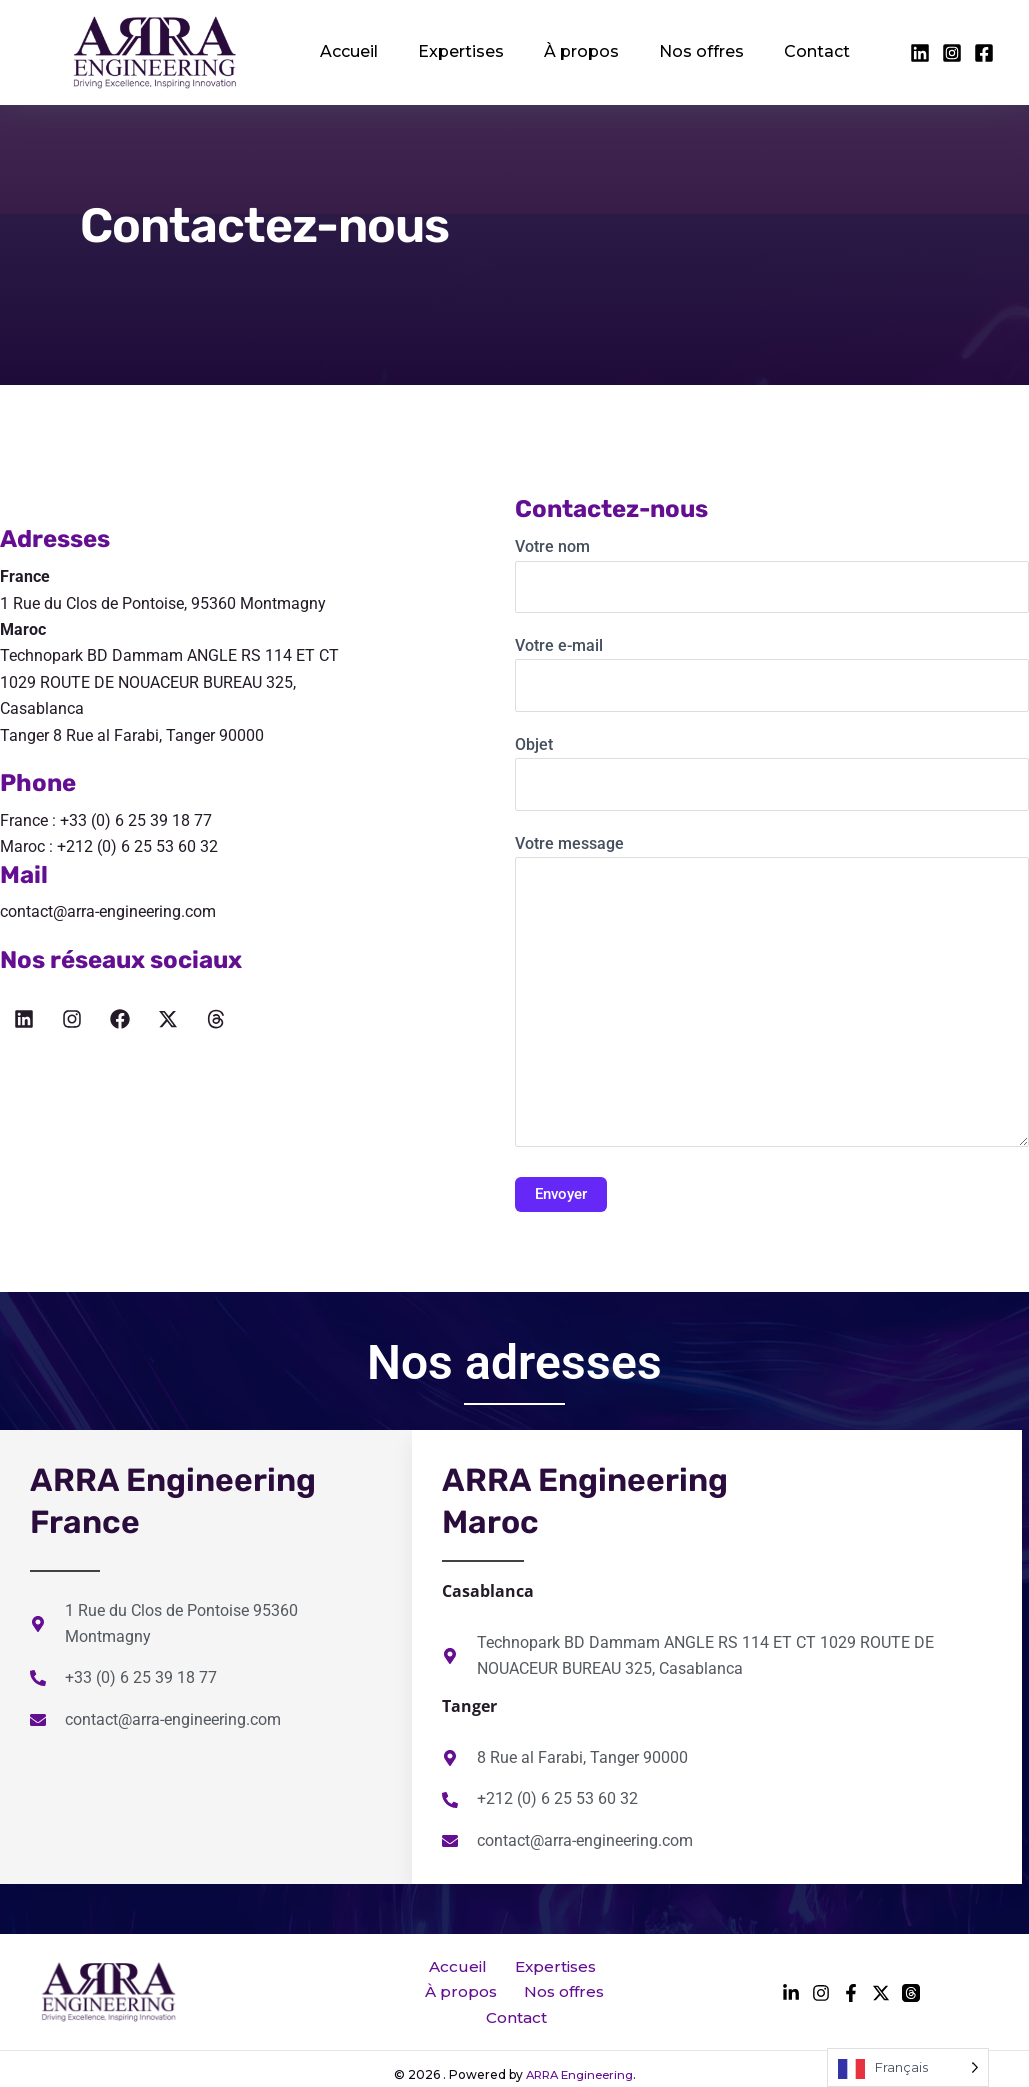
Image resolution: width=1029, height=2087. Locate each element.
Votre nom (772, 575)
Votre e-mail (772, 674)
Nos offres (666, 51)
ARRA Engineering (579, 2058)
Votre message (772, 995)
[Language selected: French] (908, 2067)
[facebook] (920, 53)
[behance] (881, 1985)
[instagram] (984, 53)
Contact (772, 51)
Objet (772, 773)
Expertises (446, 51)
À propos (556, 51)
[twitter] (952, 53)
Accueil (344, 51)
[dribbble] (911, 1985)
